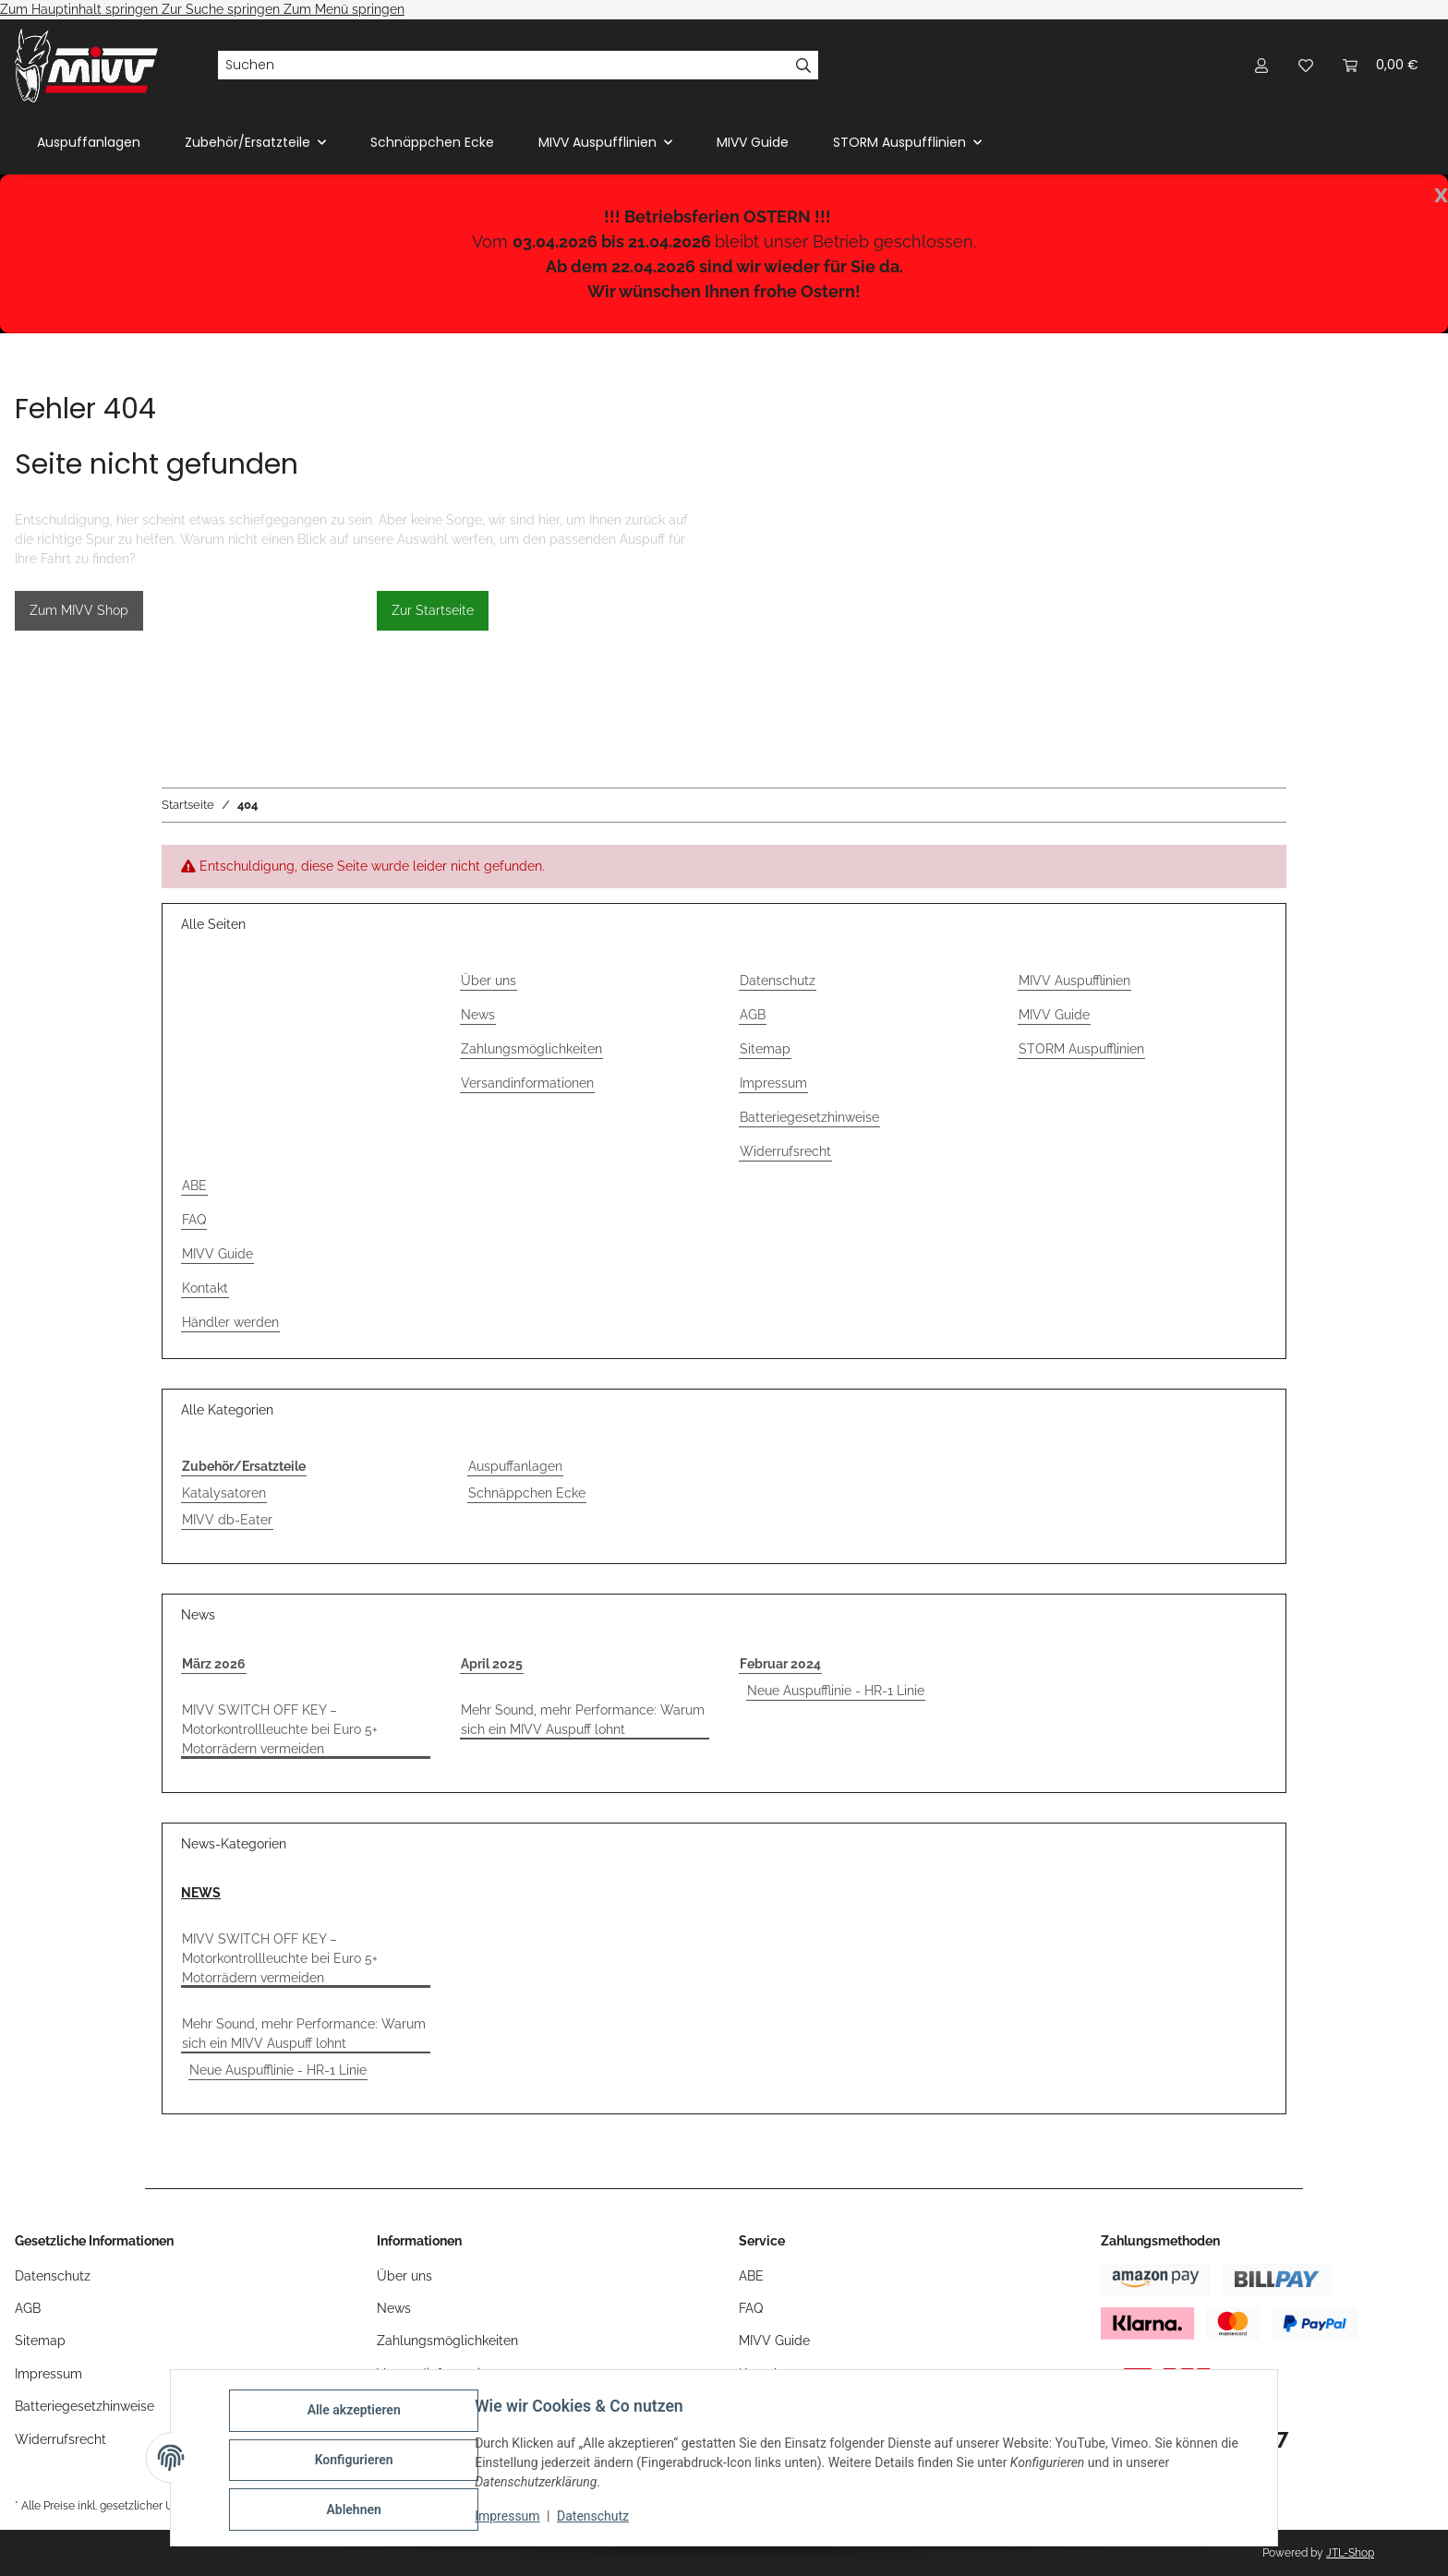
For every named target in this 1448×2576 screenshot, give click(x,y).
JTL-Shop (1350, 2552)
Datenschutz (597, 2518)
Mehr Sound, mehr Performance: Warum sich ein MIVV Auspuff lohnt (583, 1720)
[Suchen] (503, 65)
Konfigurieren (358, 2462)
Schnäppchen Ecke (526, 1493)
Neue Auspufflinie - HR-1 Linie (835, 1690)
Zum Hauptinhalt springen (81, 9)
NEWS (201, 1892)
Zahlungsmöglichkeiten (531, 1048)
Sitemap (765, 1048)
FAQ (194, 1219)
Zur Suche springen (223, 9)
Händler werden (230, 1322)
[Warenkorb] (1380, 65)
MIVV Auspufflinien (1074, 980)
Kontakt (205, 1288)
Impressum (511, 2518)
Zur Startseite (433, 610)
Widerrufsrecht (785, 1151)
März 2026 (214, 1663)
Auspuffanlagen (515, 1466)
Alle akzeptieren (357, 2414)
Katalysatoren (224, 1493)
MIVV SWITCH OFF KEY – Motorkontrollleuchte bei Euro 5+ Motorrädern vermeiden (280, 1729)
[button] (1261, 65)
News (478, 1014)
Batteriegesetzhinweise (809, 1117)
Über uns (488, 980)
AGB (753, 1014)
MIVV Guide (753, 142)
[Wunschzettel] (1306, 65)
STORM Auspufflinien (1081, 1048)
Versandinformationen (527, 1083)
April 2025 (492, 1663)
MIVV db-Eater (227, 1519)
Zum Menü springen (344, 9)
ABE (194, 1185)
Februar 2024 (780, 1663)
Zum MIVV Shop (79, 610)
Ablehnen (358, 2510)
